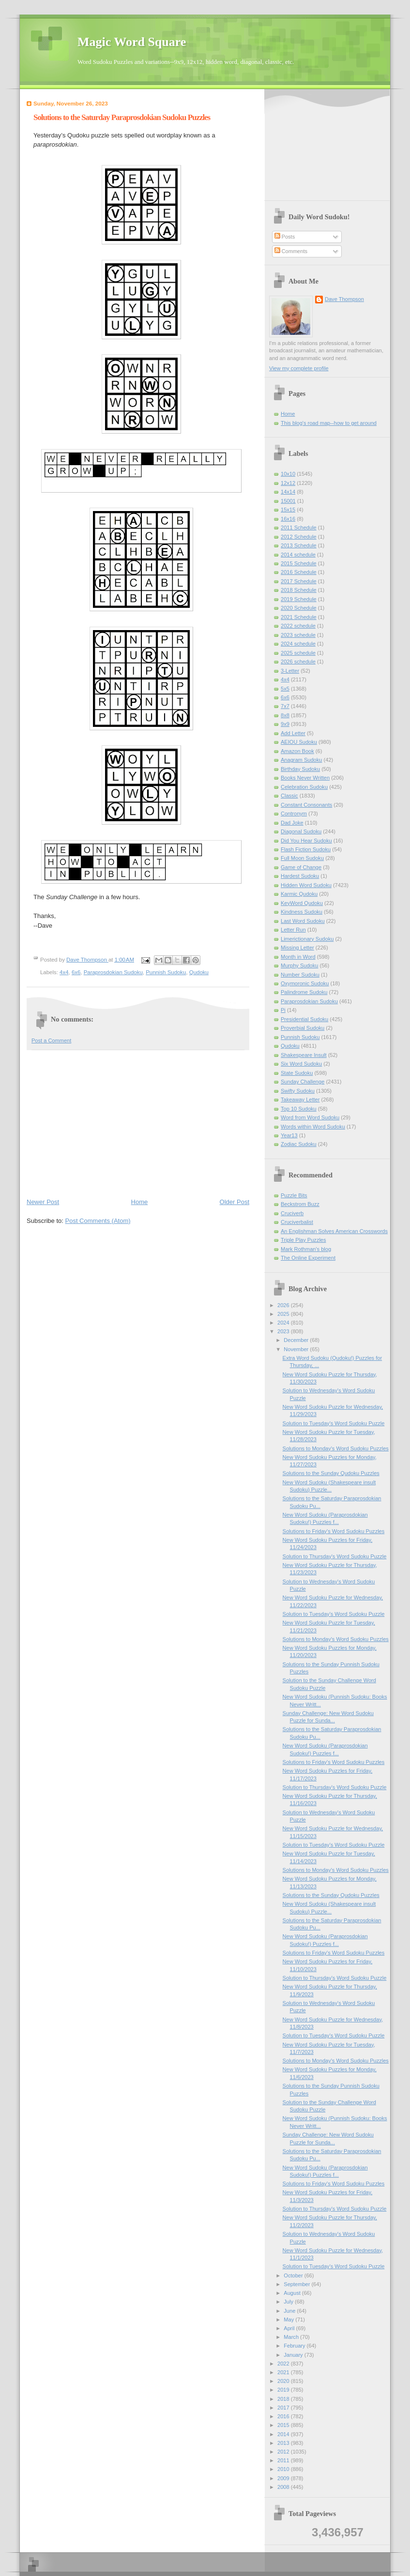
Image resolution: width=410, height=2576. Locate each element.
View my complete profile (299, 368)
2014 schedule (298, 554)
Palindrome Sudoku (304, 992)
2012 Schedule (299, 537)
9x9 (285, 724)
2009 (284, 2478)
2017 (284, 2407)
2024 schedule (298, 644)
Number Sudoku (300, 975)
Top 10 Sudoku (299, 1109)
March (292, 2337)
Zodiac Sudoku (299, 1144)
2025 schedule (298, 653)
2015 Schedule (299, 563)
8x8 (285, 715)
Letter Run (293, 930)
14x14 (288, 492)
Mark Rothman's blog (306, 1249)
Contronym (294, 813)
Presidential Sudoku (304, 1019)
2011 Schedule (299, 527)
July (289, 2302)
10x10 (288, 474)
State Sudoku (297, 1073)
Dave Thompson (87, 960)
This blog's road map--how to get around (329, 423)
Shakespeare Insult (304, 1055)
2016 (284, 2416)
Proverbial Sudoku (302, 1028)
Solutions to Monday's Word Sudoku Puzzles (336, 1448)
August (293, 2293)
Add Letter (293, 733)
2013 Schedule (299, 545)
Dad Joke (292, 823)
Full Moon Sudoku (302, 858)
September (297, 2284)
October (294, 2275)
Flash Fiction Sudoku (306, 849)
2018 (284, 2399)
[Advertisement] (138, 1123)
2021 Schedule (299, 617)
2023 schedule (298, 635)
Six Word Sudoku (301, 1064)
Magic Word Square (131, 42)
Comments (290, 251)
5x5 (285, 689)
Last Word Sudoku (303, 921)
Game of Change (301, 867)
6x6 (76, 972)
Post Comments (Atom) (98, 1220)
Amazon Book (297, 751)
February (295, 2346)
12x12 (288, 483)
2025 (284, 1314)
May (289, 2319)
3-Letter (290, 671)
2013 (284, 2443)
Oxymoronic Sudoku (305, 983)
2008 (284, 2487)
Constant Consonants (306, 805)
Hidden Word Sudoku (306, 885)
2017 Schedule (299, 581)
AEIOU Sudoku (299, 742)
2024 (284, 1323)
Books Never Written (305, 778)
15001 (288, 501)
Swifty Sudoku (298, 1091)
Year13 (289, 1135)
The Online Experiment (308, 1258)
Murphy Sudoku (299, 965)
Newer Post (43, 1201)
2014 (284, 2434)
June (290, 2311)
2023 (284, 1331)
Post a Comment (51, 1040)
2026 (284, 1305)
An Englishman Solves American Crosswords (334, 1231)
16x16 (288, 519)
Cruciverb (292, 1213)
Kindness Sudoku (301, 912)
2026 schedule (298, 661)
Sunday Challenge (302, 1082)
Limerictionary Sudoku (307, 939)
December (297, 1340)
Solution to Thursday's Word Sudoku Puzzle (335, 1556)
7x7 (285, 706)
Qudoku (199, 972)
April (290, 2328)
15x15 (288, 509)
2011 (284, 2460)
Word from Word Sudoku (310, 1117)
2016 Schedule (299, 572)
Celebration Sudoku (304, 787)
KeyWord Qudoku (302, 903)
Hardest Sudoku (300, 876)
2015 (284, 2425)
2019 (284, 2390)
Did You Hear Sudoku (306, 841)
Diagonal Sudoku (301, 831)
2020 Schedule (299, 608)
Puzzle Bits (294, 1195)
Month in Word (298, 957)
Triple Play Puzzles (303, 1240)
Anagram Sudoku (301, 760)
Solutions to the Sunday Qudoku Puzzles (331, 1473)
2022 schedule (298, 626)
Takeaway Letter (300, 1099)
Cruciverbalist (297, 1222)
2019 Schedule (299, 599)
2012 (284, 2452)
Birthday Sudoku (300, 769)
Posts (284, 237)
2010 (284, 2469)
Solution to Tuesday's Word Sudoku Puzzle (334, 1423)
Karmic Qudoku (299, 894)
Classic (289, 795)
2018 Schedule (299, 590)
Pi (283, 1010)
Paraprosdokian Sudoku (113, 972)
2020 (284, 2381)
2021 (284, 2372)
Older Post (234, 1201)
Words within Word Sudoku (313, 1127)
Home (139, 1201)
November (297, 1349)
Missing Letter (297, 947)
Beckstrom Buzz (300, 1204)
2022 (284, 2363)
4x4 (64, 972)
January (294, 2355)
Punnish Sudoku (166, 972)
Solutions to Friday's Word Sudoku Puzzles (334, 1531)
